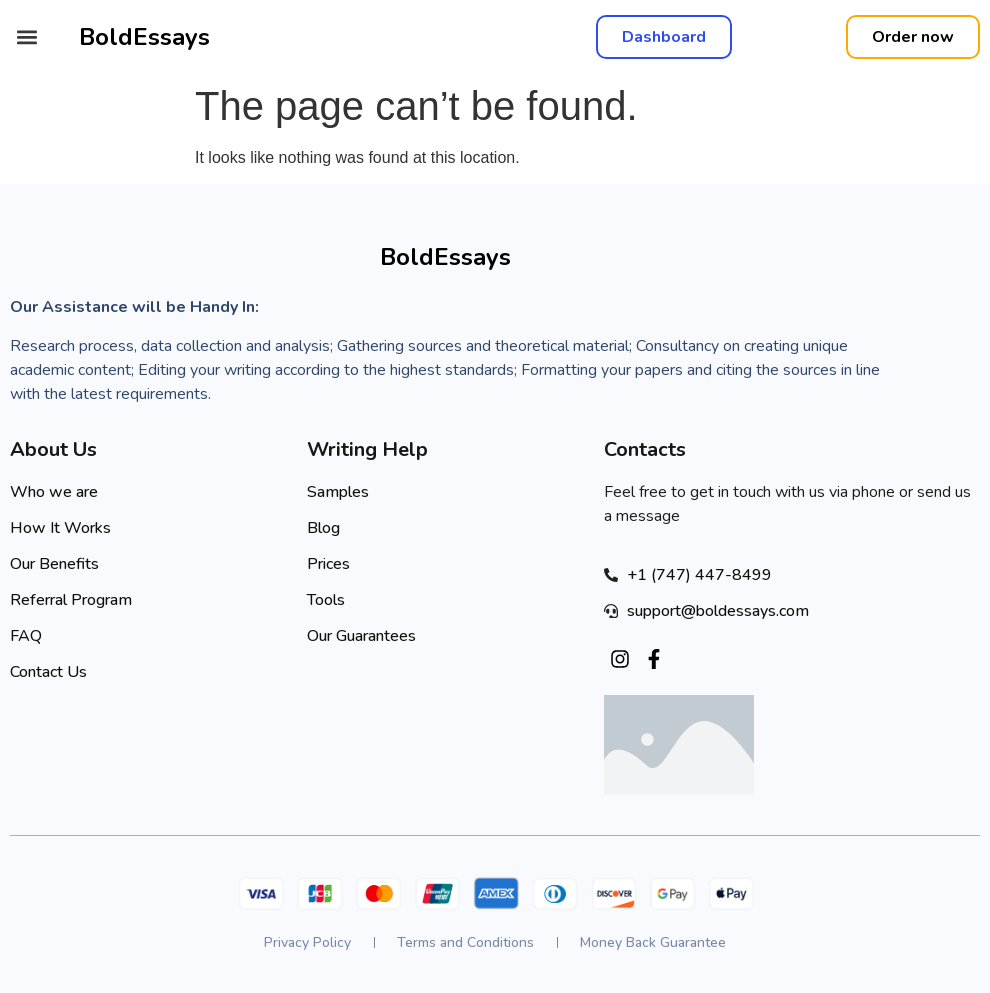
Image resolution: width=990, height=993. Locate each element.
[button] (26, 37)
